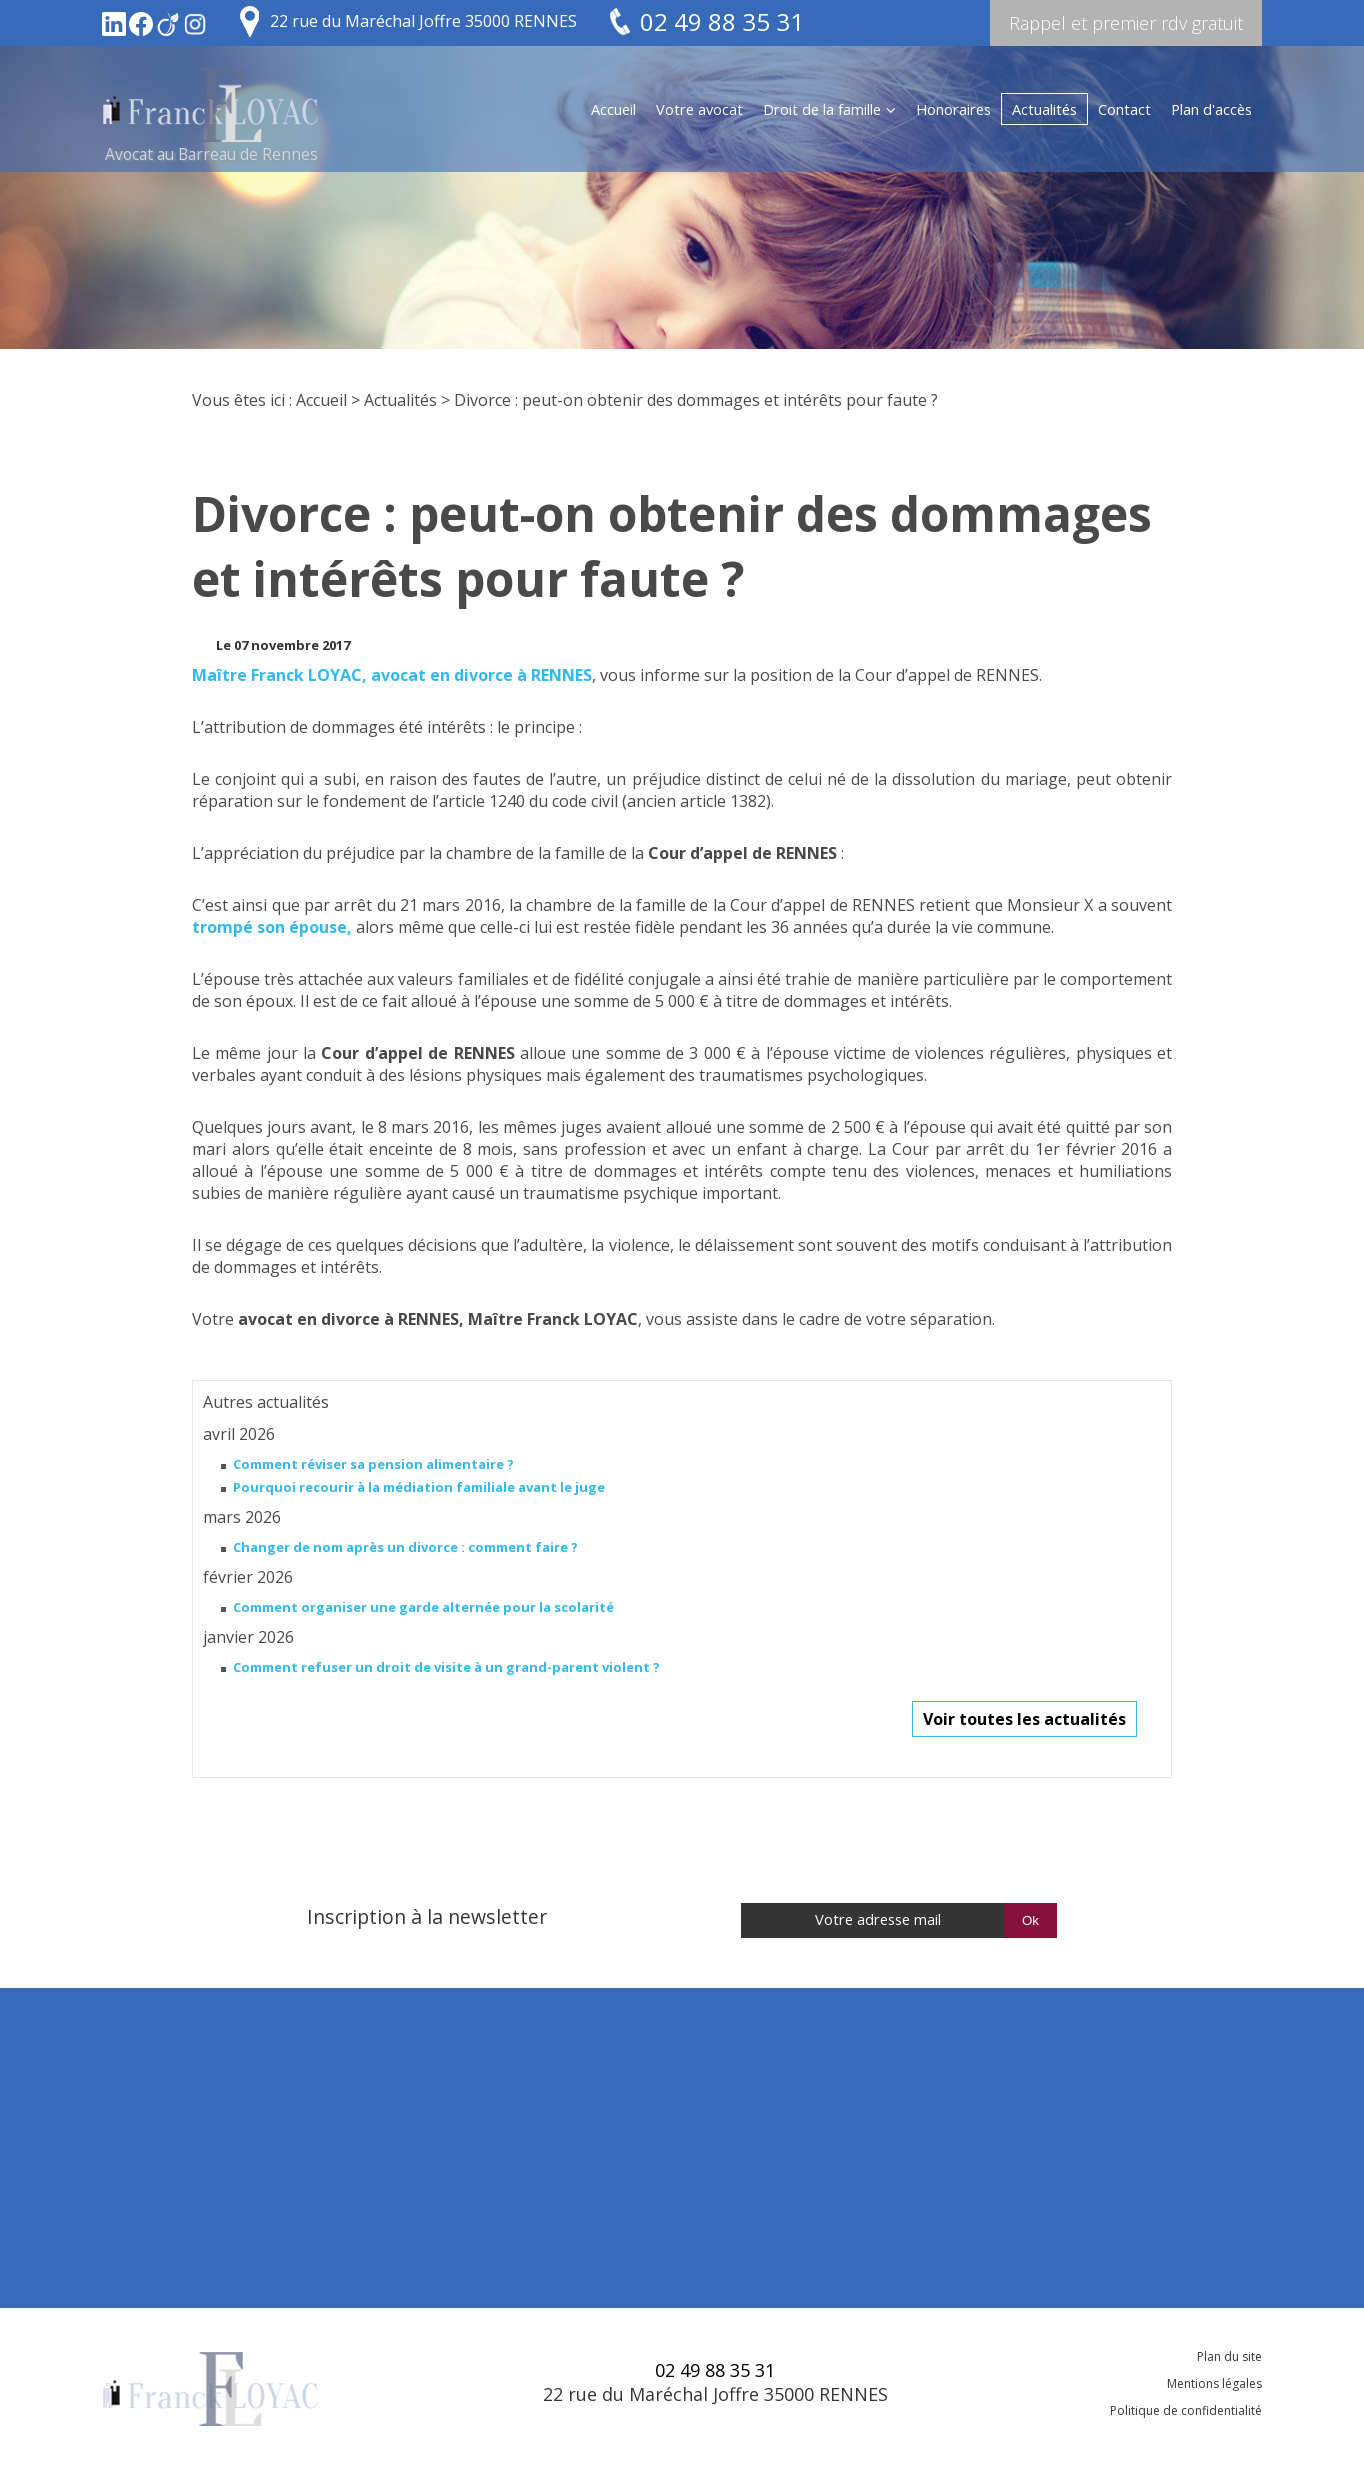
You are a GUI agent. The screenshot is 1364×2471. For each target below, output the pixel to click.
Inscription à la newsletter (427, 1916)
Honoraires (953, 109)
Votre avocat (699, 109)
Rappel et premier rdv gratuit (1126, 23)
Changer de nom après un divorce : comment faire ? (405, 1547)
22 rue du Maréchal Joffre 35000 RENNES (423, 21)
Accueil (613, 109)
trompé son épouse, (272, 927)
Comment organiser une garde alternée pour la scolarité (423, 1607)
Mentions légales (1214, 2383)
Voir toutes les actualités (1024, 1719)
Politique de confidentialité (1186, 2410)
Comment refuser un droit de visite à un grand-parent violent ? (446, 1667)
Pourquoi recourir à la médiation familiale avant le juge (419, 1487)
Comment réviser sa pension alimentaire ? (373, 1464)
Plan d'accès (1211, 109)
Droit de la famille (822, 109)
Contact (1124, 109)
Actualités (1044, 109)
